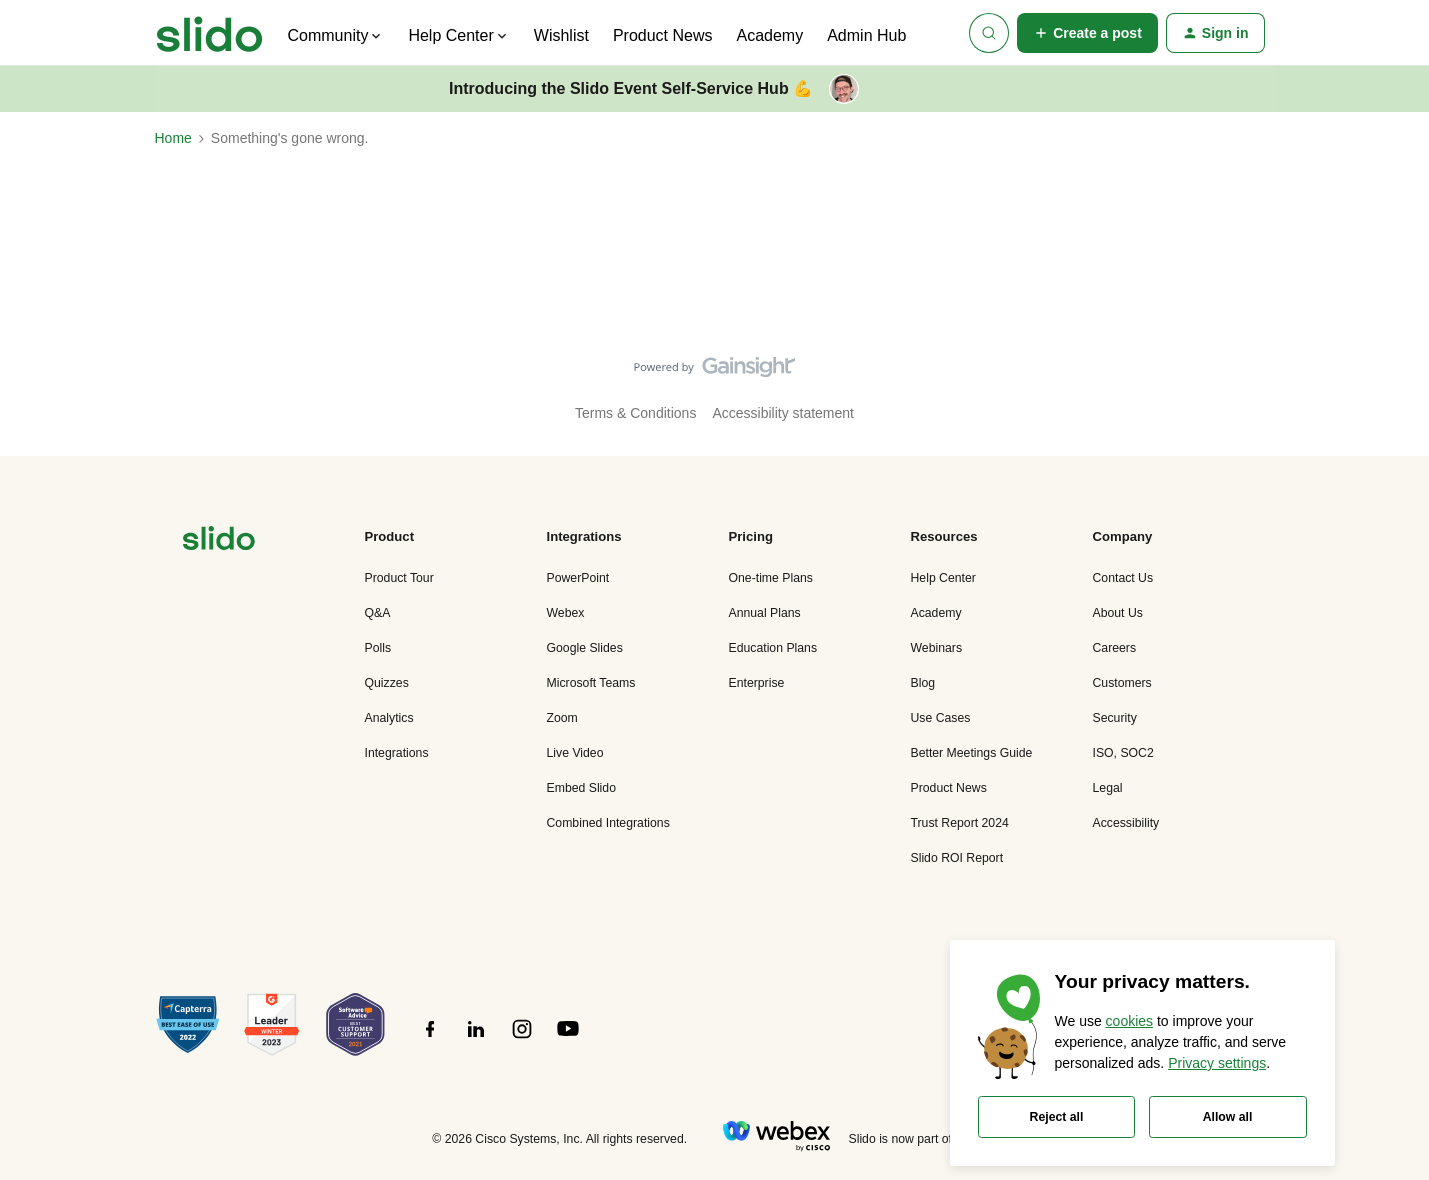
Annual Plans (765, 613)
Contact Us (1123, 578)
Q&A (378, 613)
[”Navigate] (219, 541)
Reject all (1057, 1117)
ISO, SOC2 (1123, 753)
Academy (769, 35)
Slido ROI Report (957, 858)
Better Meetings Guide (972, 753)
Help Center (943, 578)
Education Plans (773, 648)
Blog (923, 683)
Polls (378, 648)
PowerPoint (578, 578)
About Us (1118, 613)
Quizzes (387, 683)
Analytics (389, 718)
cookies (1129, 1021)
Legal (1108, 788)
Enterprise (757, 683)
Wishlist (561, 35)
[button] (1087, 33)
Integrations (397, 753)
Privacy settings (1217, 1063)
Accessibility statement (783, 413)
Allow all (1228, 1117)
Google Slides (585, 648)
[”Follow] (430, 1040)
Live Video (575, 753)
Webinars (937, 648)
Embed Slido (581, 788)
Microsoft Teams (591, 683)
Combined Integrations (608, 823)
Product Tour (399, 578)
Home (173, 138)
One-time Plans (771, 578)
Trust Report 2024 (960, 823)
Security (1115, 718)
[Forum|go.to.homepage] (209, 33)
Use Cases (941, 718)
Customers (1122, 683)
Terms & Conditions (635, 413)
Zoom (562, 718)
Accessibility (1126, 823)
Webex (566, 613)
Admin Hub (866, 35)
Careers (1115, 648)
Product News (663, 35)
